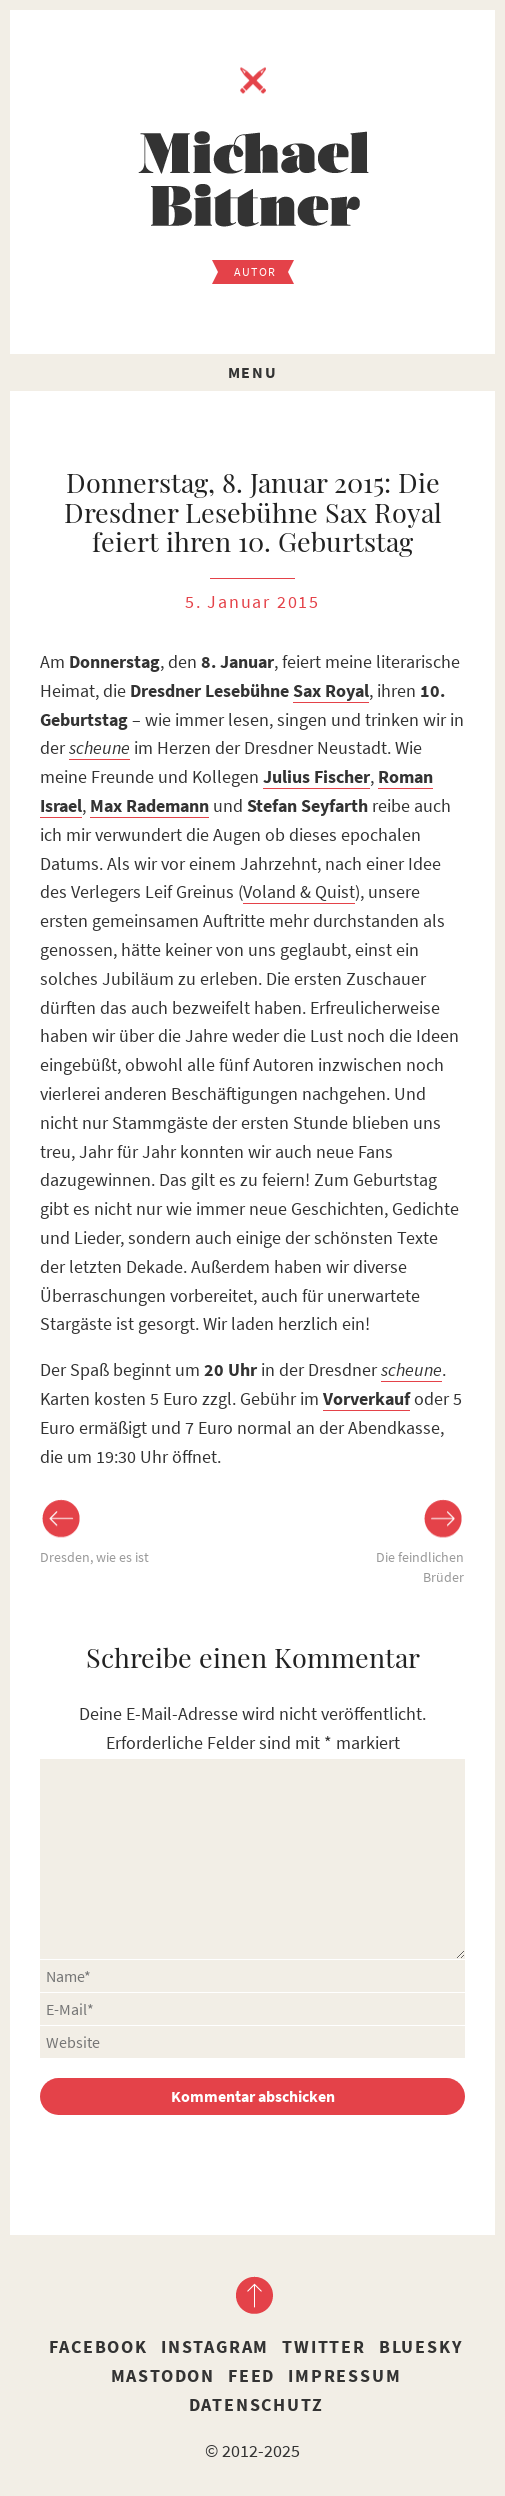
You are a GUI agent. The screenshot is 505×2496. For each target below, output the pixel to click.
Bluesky (421, 2346)
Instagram (215, 2346)
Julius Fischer (316, 776)
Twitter (324, 2346)
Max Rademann (149, 805)
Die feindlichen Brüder (420, 1567)
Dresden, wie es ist (94, 1557)
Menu (252, 372)
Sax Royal (331, 690)
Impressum (344, 2375)
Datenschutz (256, 2404)
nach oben (253, 2295)
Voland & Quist (299, 891)
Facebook (98, 2346)
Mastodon (163, 2375)
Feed (251, 2375)
